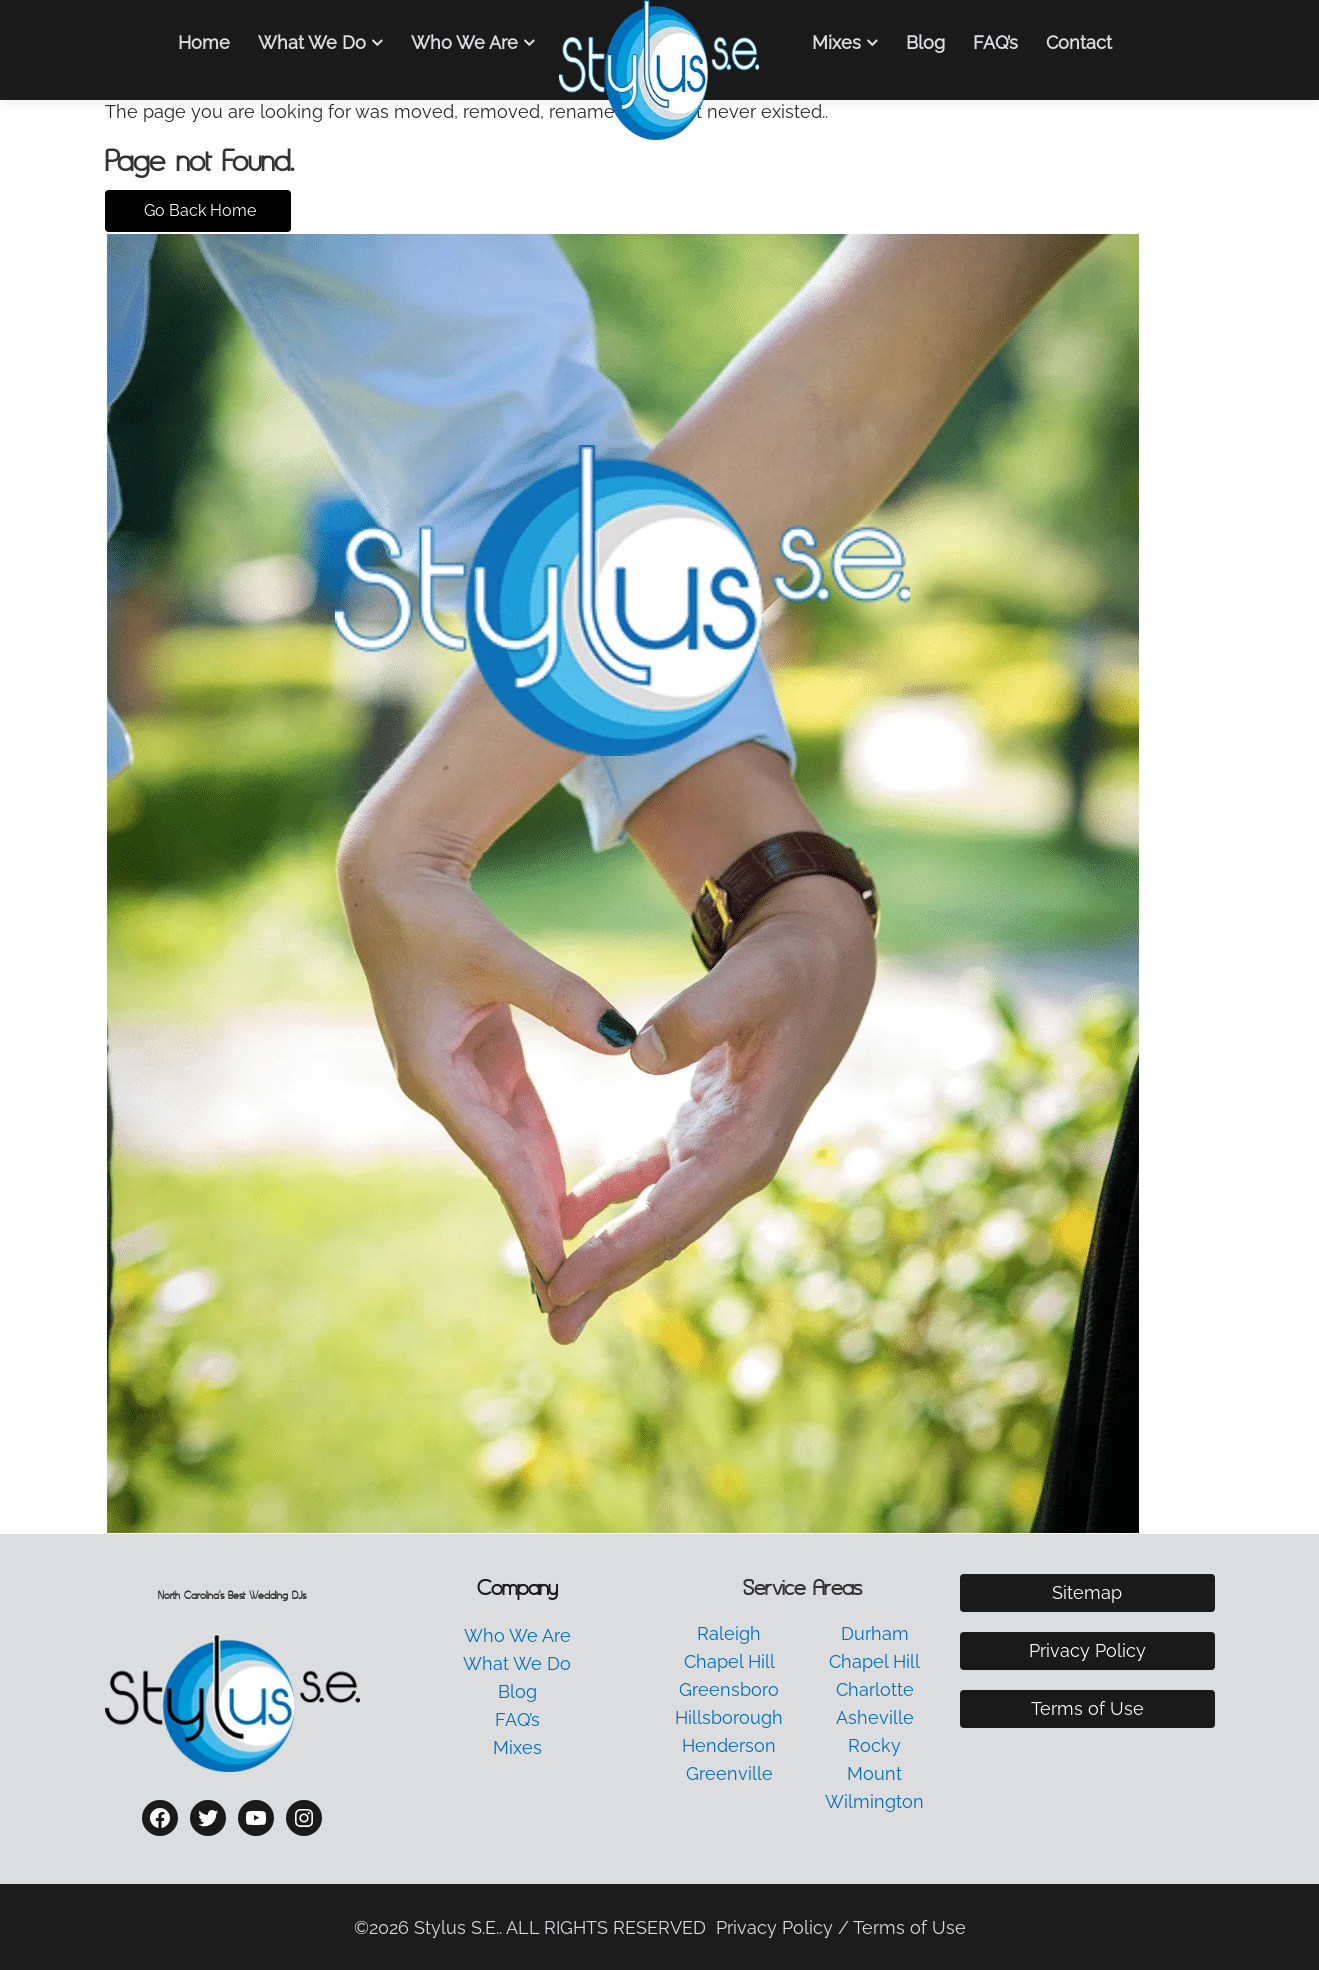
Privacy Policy (1087, 1650)
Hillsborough (729, 1717)
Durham (875, 1633)
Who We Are (464, 42)
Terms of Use (1087, 1708)
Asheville (875, 1717)
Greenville (729, 1773)
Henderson (729, 1745)
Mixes (836, 42)
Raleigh (729, 1633)
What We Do (312, 42)
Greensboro (729, 1689)
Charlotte (875, 1689)
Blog (925, 42)
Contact (1079, 42)
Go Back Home (198, 210)
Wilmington (874, 1801)
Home (204, 42)
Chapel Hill (729, 1661)
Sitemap (1087, 1592)
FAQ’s (995, 42)
